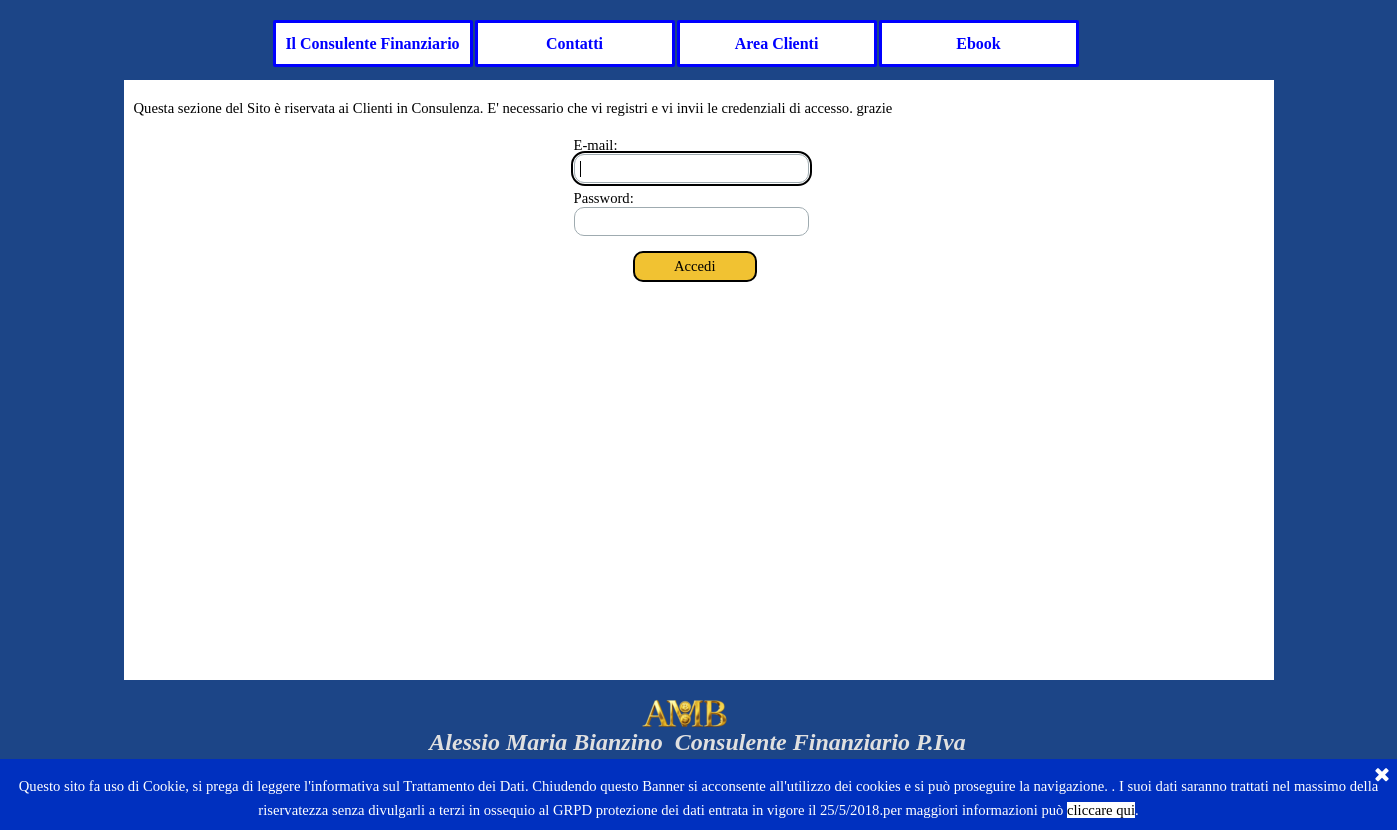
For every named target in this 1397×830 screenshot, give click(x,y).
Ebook (978, 43)
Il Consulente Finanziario (372, 43)
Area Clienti (777, 43)
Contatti (574, 43)
